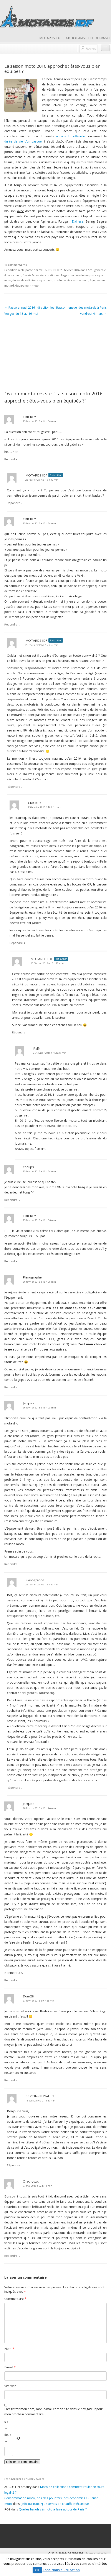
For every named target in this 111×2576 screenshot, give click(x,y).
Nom (9, 2349)
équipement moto (27, 285)
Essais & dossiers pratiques (41, 275)
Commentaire (15, 2299)
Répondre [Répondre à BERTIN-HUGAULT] (13, 2165)
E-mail (10, 2367)
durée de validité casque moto (32, 280)
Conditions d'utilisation (61, 2570)
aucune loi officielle (70, 136)
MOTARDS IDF (48, 270)
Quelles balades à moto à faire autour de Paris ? (53, 2509)
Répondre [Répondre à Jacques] (11, 1564)
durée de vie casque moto (71, 280)
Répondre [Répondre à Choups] (11, 1200)
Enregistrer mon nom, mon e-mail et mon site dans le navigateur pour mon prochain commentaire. (53, 2411)
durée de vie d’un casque (23, 141)
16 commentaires (15, 265)
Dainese (77, 221)
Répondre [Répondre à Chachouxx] (11, 2256)
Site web (10, 2386)
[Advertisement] (55, 352)
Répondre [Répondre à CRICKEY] (11, 459)
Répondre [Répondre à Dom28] (11, 2080)
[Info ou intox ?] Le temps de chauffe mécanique (55, 2504)
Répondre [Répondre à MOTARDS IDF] (13, 503)
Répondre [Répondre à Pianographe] (11, 1387)
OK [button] (37, 2570)
